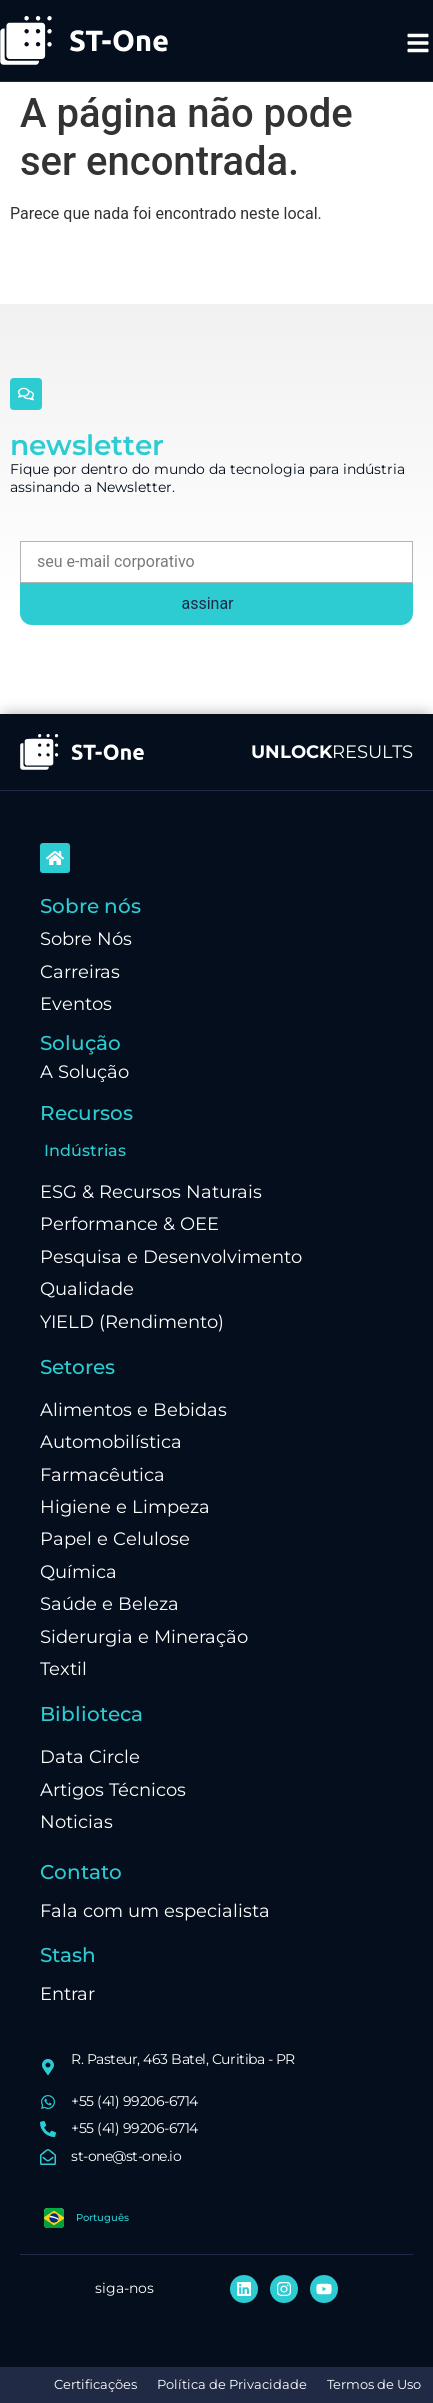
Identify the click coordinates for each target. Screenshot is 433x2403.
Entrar (67, 1993)
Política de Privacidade (232, 2384)
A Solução (84, 1071)
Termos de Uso (374, 2384)
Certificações (95, 2384)
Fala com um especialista (155, 1910)
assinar (207, 603)
